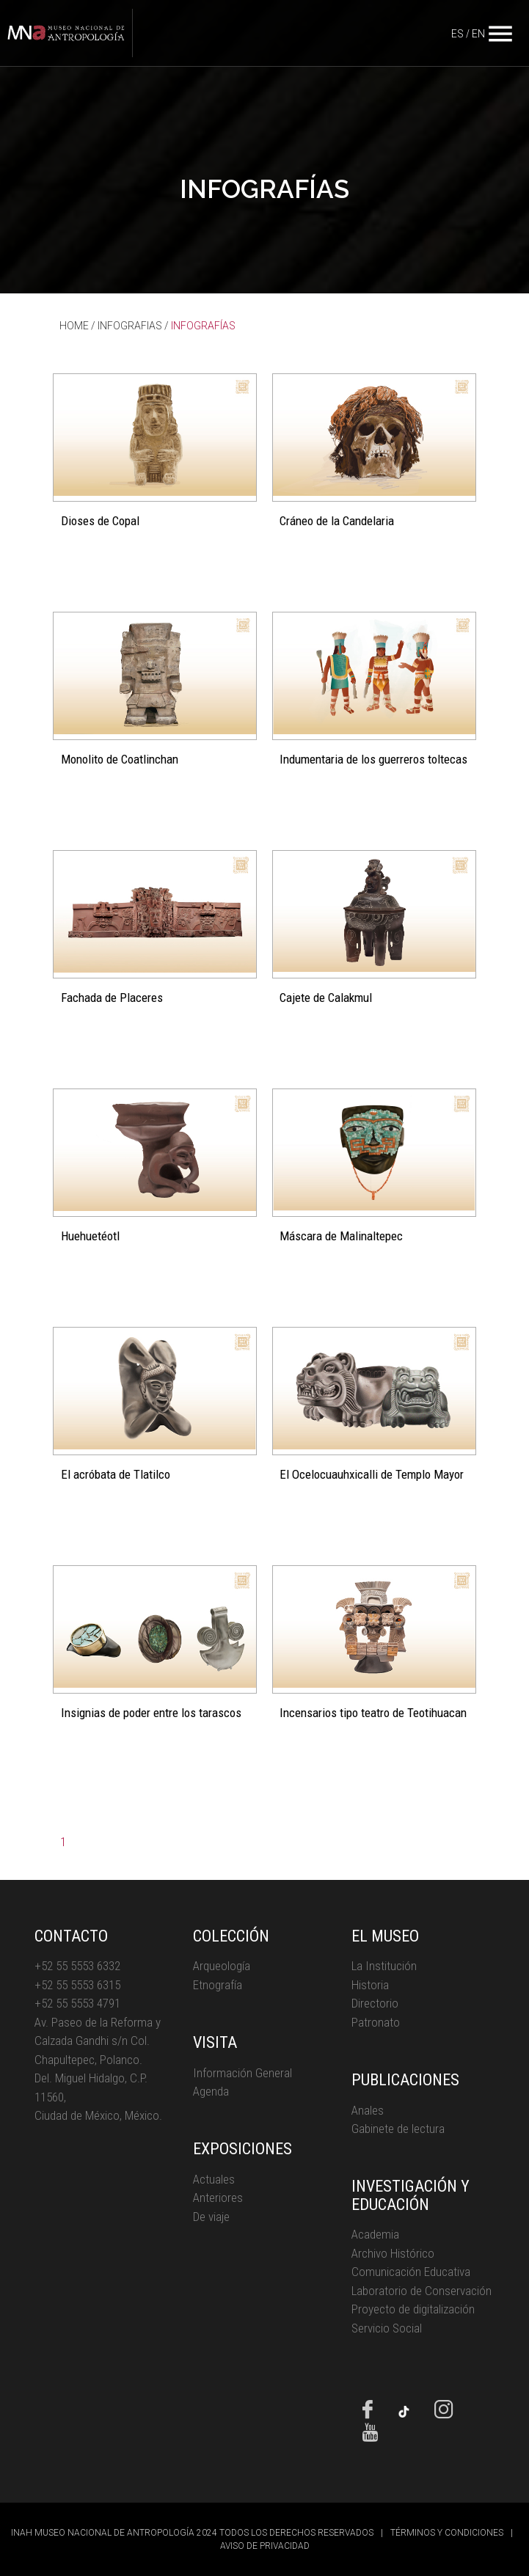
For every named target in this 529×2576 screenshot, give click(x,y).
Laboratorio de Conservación (421, 2290)
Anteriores (218, 2197)
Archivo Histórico (392, 2253)
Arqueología (221, 1965)
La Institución (384, 1965)
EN (478, 34)
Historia (370, 1984)
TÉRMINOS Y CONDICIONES (446, 2533)
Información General (242, 2072)
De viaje (211, 2216)
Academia (375, 2234)
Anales (367, 2110)
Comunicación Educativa (410, 2271)
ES (457, 34)
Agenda (211, 2091)
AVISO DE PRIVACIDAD (265, 2546)
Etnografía (217, 1984)
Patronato (375, 2022)
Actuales (214, 2179)
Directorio (374, 2003)
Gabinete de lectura (398, 2128)
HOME (74, 326)
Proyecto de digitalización (413, 2309)
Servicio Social (386, 2328)
